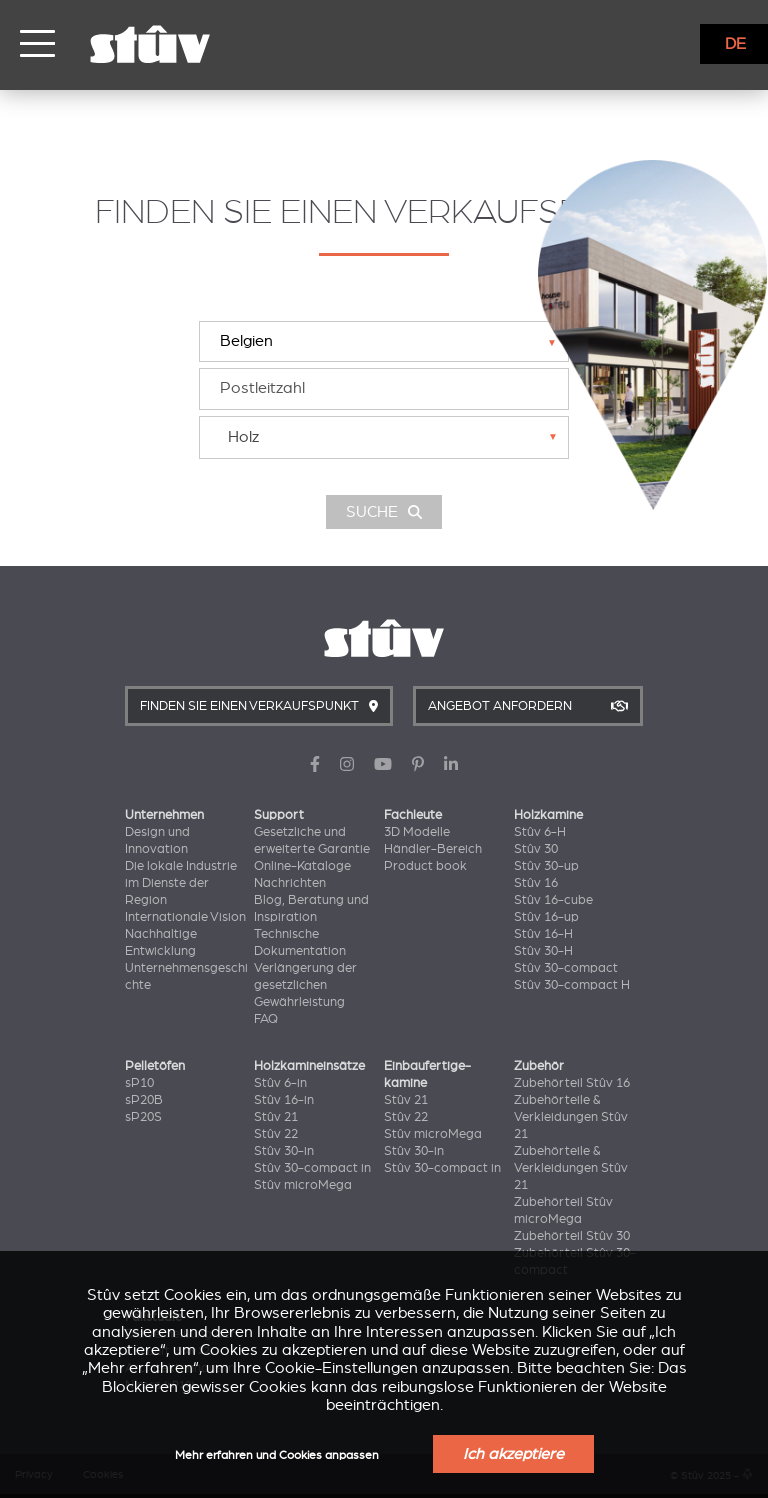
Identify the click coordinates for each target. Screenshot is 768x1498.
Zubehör (539, 1066)
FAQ (266, 1019)
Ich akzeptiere (513, 1454)
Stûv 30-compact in (312, 1168)
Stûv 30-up (546, 866)
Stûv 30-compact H (572, 985)
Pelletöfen (155, 1066)
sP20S (143, 1117)
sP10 (139, 1083)
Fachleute (413, 815)
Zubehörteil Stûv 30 (572, 1236)
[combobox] (384, 437)
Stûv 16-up (546, 917)
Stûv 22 (276, 1134)
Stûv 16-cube (553, 900)
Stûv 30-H (543, 951)
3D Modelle (417, 832)
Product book (425, 866)
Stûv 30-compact (566, 968)
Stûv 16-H (543, 934)
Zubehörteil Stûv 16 (572, 1083)
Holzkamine (548, 815)
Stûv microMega (303, 1185)
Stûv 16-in (284, 1100)
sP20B (144, 1100)
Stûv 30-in (284, 1151)
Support (279, 815)
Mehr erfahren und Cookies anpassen (277, 1455)
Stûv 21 (276, 1117)
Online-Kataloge (302, 866)
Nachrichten (290, 883)
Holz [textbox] (243, 437)
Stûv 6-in (280, 1083)
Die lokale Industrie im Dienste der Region (181, 883)
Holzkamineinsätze (309, 1066)
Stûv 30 (536, 849)
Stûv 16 (536, 883)
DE (735, 44)
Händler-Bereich (433, 849)
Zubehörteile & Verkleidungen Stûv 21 (571, 1117)
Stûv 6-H (540, 832)
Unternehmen (164, 815)
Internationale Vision (185, 917)
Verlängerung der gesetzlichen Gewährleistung (305, 985)
